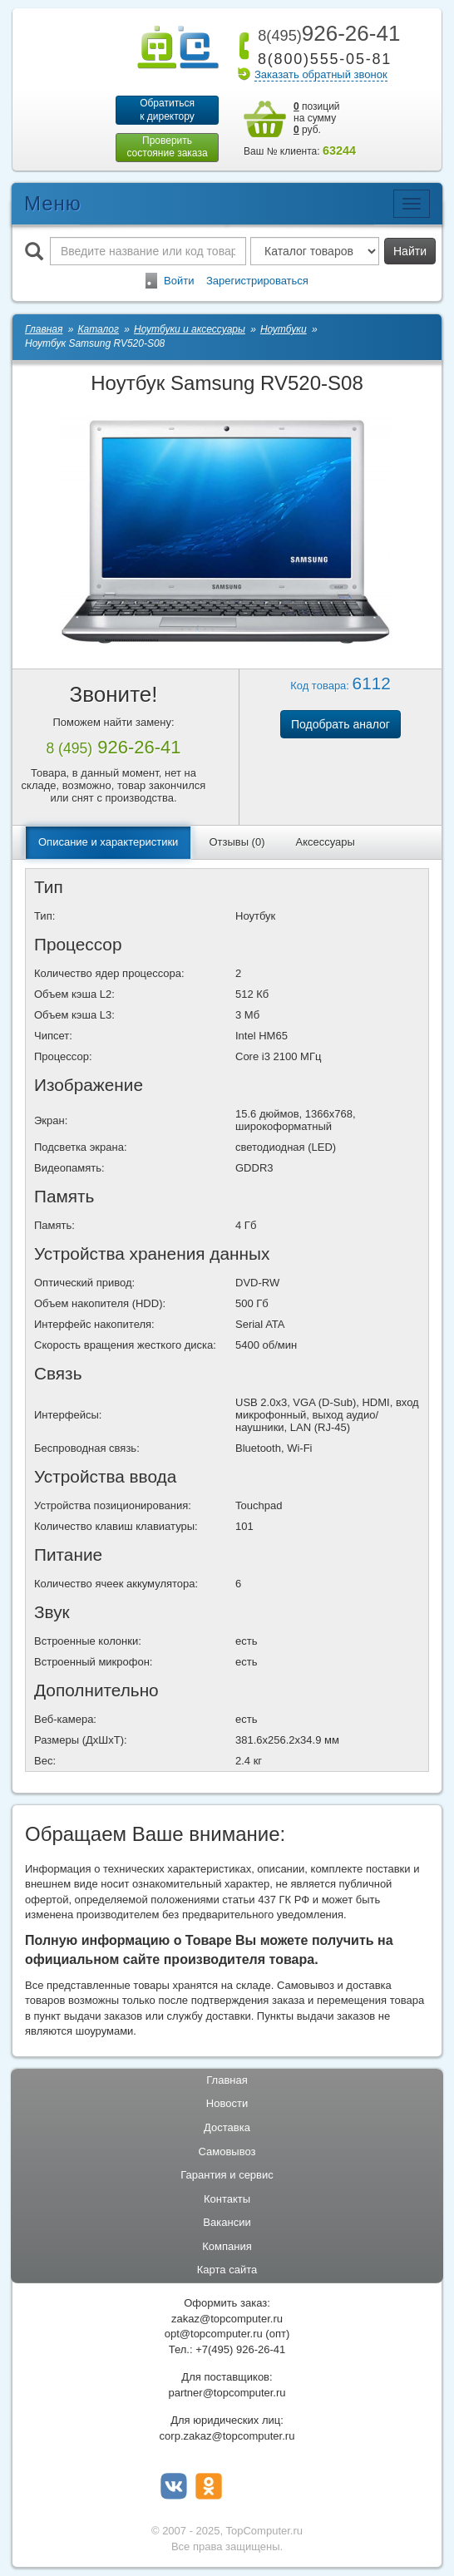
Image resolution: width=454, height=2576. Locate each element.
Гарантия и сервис (227, 2175)
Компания (227, 2247)
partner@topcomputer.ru (226, 2393)
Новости (227, 2104)
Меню (52, 203)
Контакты (227, 2199)
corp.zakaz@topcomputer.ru (227, 2436)
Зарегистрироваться (257, 280)
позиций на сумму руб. (317, 118)
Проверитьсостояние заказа (166, 147)
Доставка (227, 2128)
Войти (179, 280)
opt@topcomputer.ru (214, 2334)
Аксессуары (325, 842)
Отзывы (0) (236, 842)
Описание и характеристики (108, 842)
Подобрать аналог (340, 725)
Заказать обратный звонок (320, 74)
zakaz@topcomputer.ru (227, 2318)
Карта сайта (227, 2270)
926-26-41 (326, 33)
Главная (226, 2081)
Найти (410, 251)
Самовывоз (227, 2151)
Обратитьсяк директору (167, 109)
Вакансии (226, 2223)
